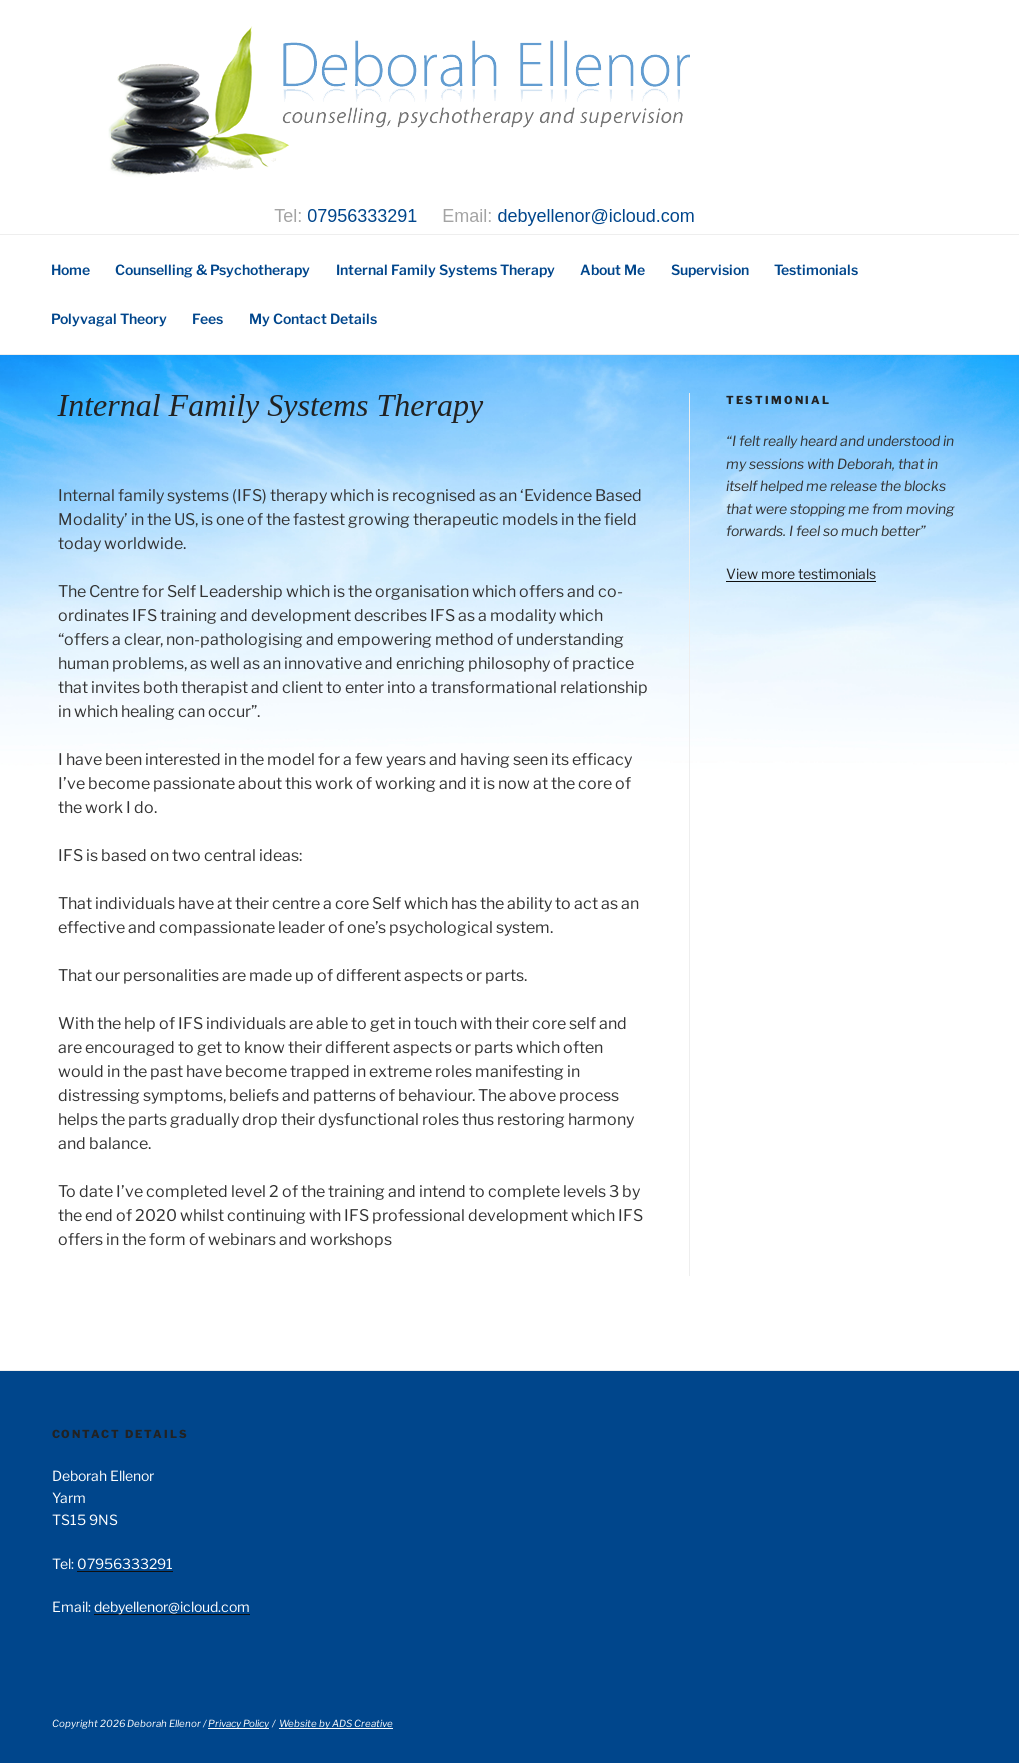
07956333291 (362, 216)
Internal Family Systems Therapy (445, 269)
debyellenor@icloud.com (595, 216)
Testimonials (816, 269)
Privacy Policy (238, 1723)
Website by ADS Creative (336, 1723)
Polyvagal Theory (109, 318)
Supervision (710, 269)
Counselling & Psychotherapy (212, 269)
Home (70, 269)
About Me (612, 269)
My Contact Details (313, 318)
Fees (207, 318)
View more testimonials (801, 573)
